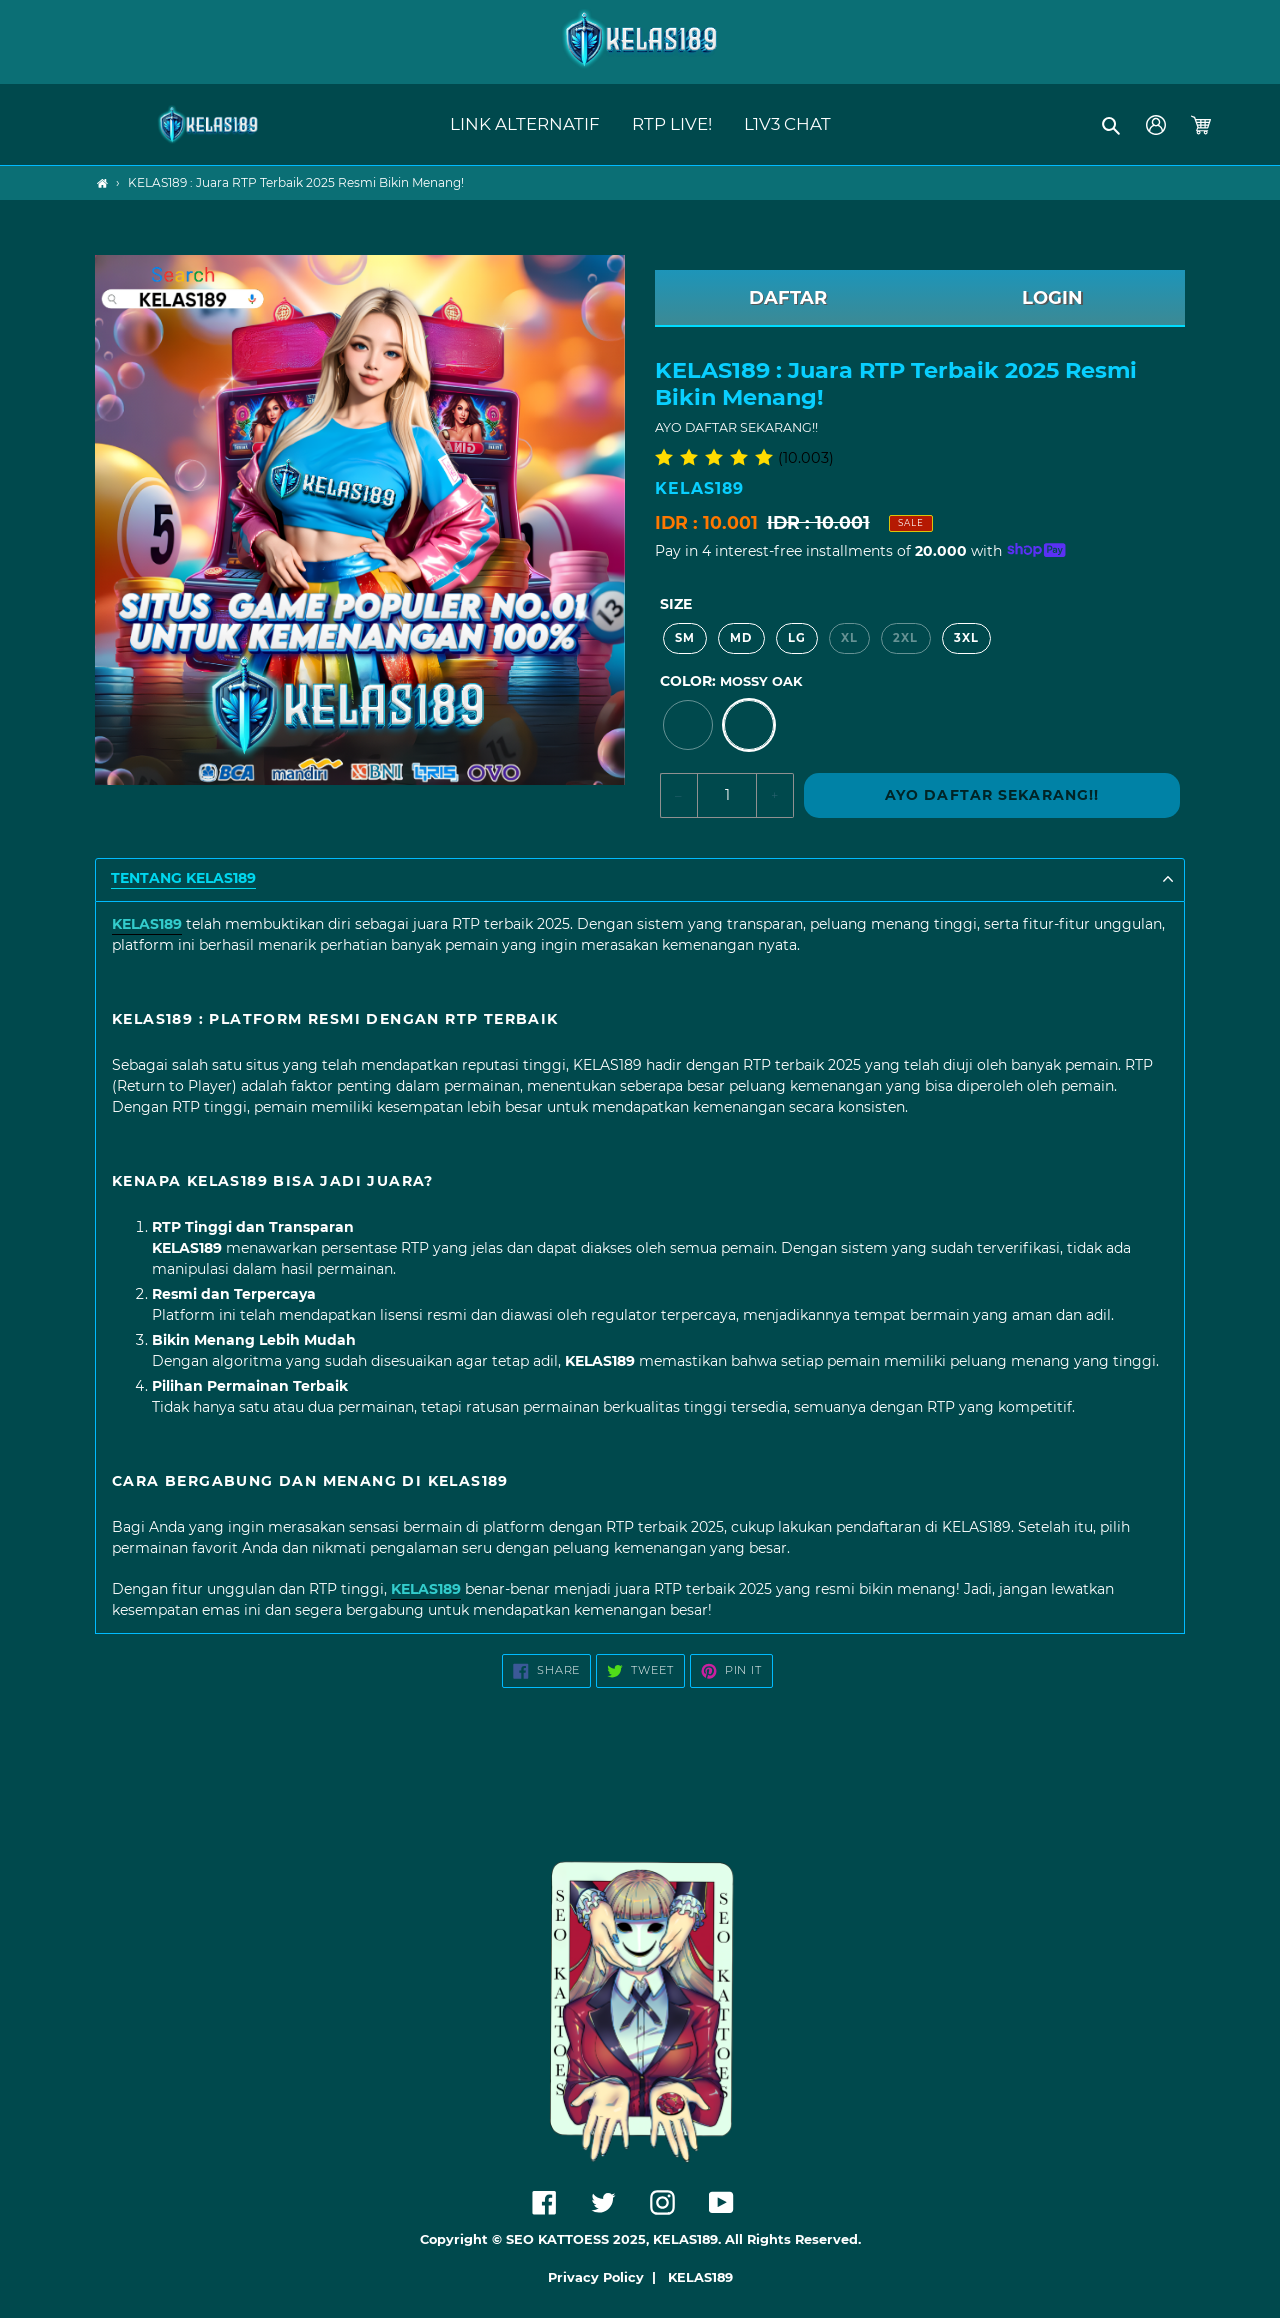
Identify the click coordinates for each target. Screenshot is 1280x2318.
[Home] (102, 183)
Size (676, 604)
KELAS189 (700, 2277)
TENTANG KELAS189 (183, 878)
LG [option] (797, 638)
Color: (731, 681)
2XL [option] (905, 638)
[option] (688, 725)
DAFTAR (788, 298)
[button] (1112, 125)
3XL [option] (966, 638)
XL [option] (849, 638)
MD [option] (741, 638)
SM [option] (685, 638)
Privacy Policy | (606, 2277)
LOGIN (1052, 298)
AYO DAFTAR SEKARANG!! (992, 795)
